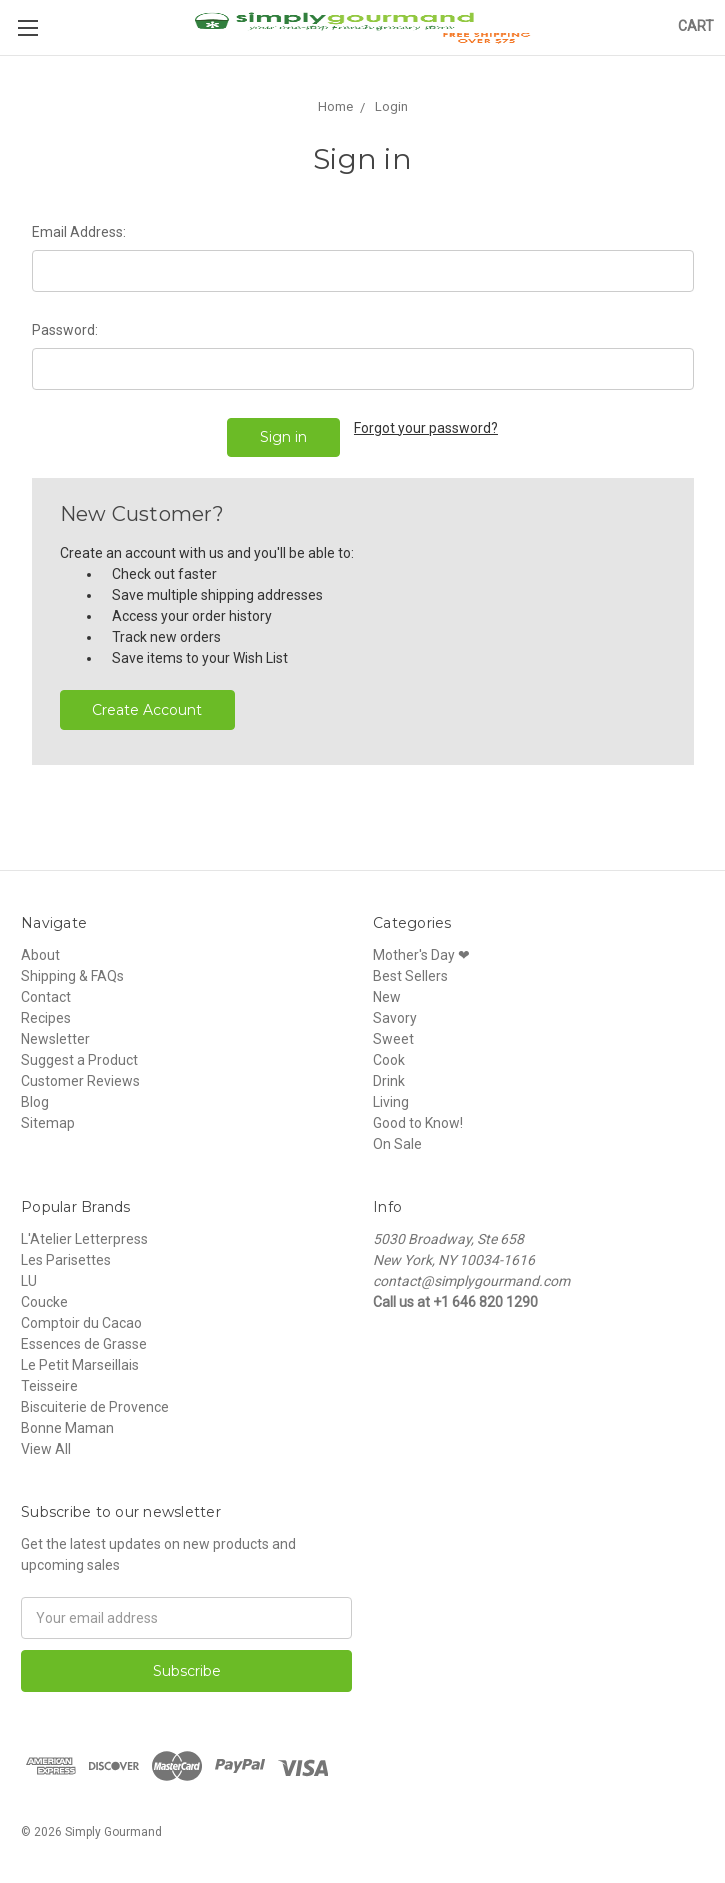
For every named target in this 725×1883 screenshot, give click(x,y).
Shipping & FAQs (72, 976)
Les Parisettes (66, 1260)
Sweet (393, 1039)
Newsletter (55, 1039)
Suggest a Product (79, 1060)
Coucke (44, 1302)
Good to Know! (418, 1123)
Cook (389, 1060)
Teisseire (49, 1386)
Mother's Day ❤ (421, 955)
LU (29, 1281)
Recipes (46, 1018)
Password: (65, 330)
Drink (389, 1081)
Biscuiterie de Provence (95, 1407)
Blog (35, 1102)
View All (46, 1449)
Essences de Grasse (84, 1344)
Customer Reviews (80, 1081)
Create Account (147, 710)
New (387, 997)
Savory (395, 1018)
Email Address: (79, 232)
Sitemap (48, 1123)
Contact (46, 997)
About (40, 955)
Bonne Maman (67, 1428)
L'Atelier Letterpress (84, 1239)
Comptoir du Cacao (81, 1323)
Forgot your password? (426, 428)
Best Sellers (410, 976)
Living (391, 1102)
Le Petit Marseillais (80, 1365)
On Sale (397, 1144)
